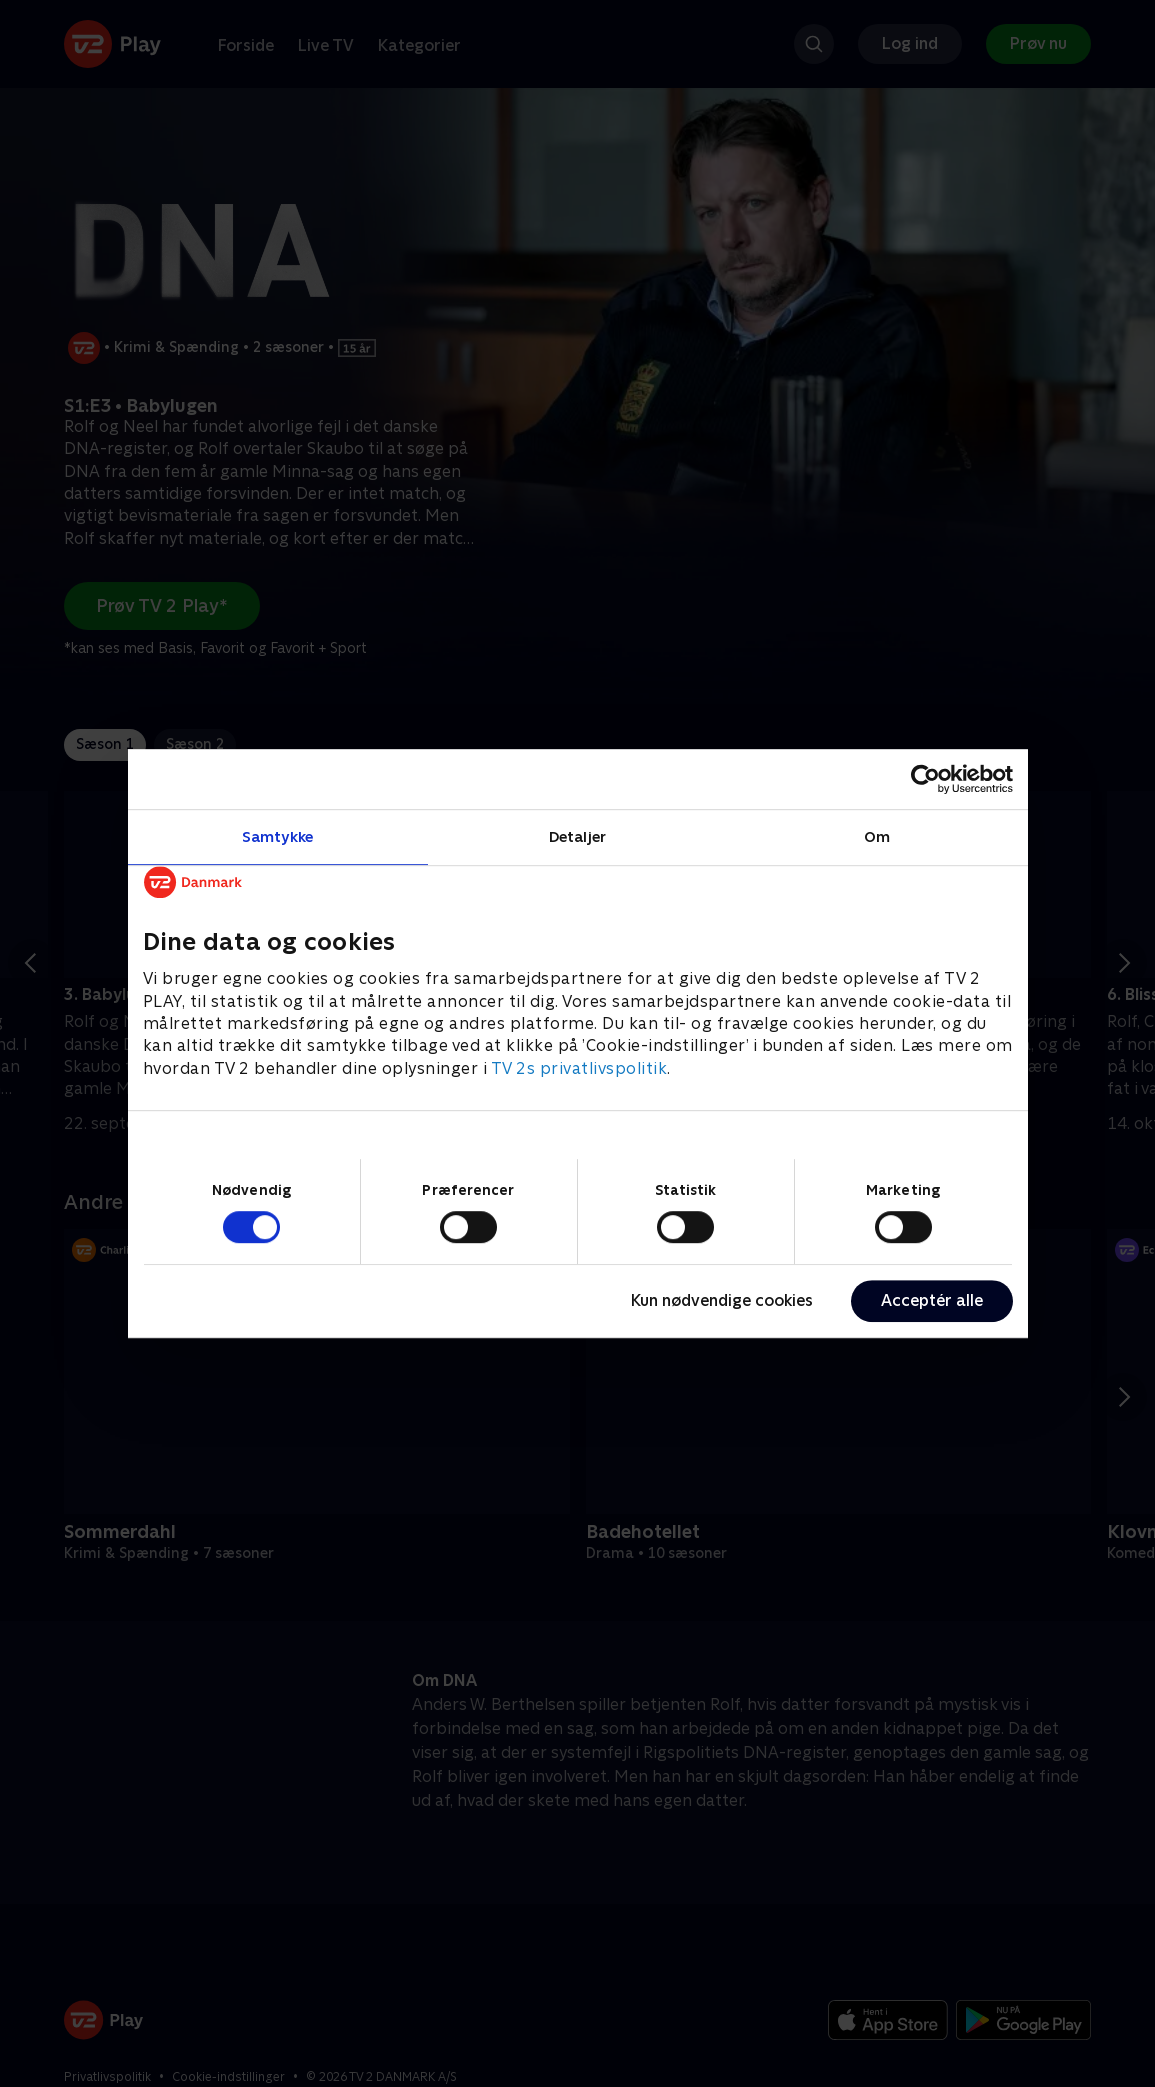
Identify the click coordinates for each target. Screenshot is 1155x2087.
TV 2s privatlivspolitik (579, 1068)
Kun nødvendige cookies (722, 1300)
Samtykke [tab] (277, 836)
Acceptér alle (932, 1300)
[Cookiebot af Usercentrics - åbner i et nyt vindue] (925, 779)
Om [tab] (877, 836)
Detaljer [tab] (577, 836)
